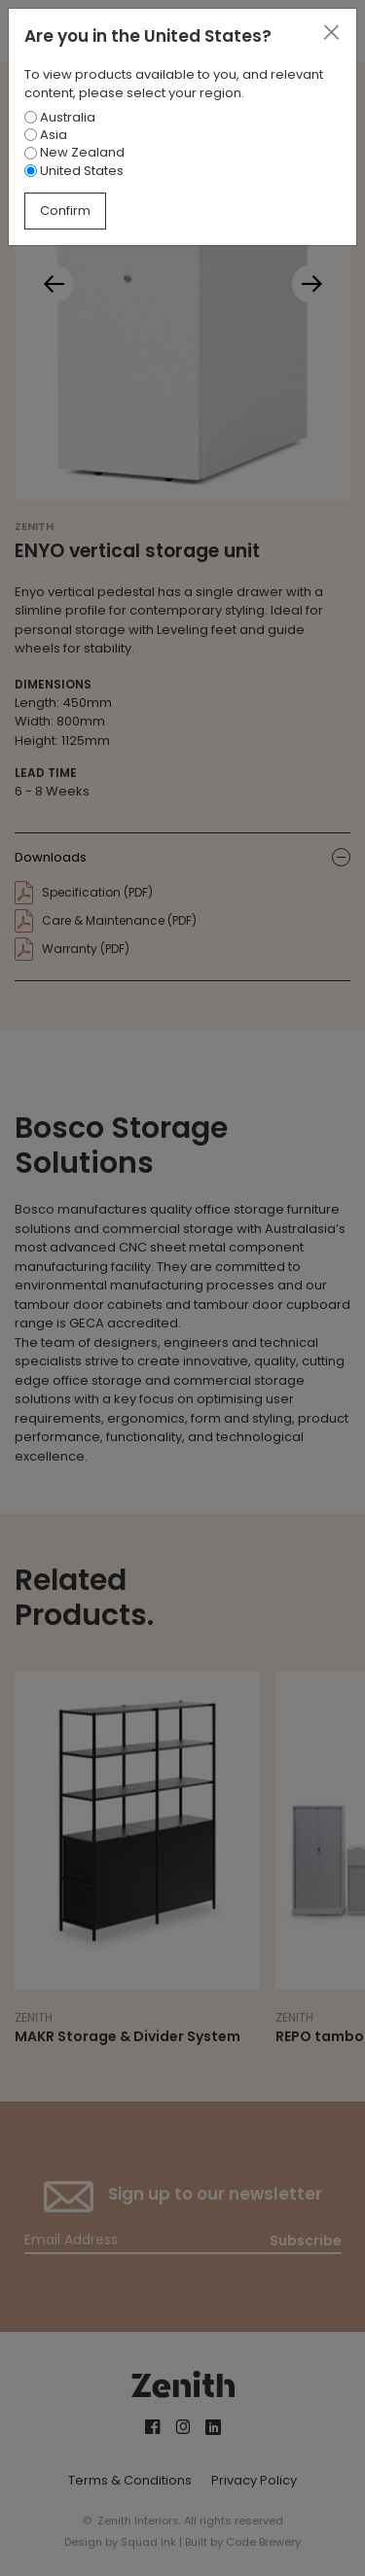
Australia (59, 117)
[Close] (331, 33)
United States (74, 170)
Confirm (65, 210)
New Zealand (74, 152)
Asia (45, 134)
